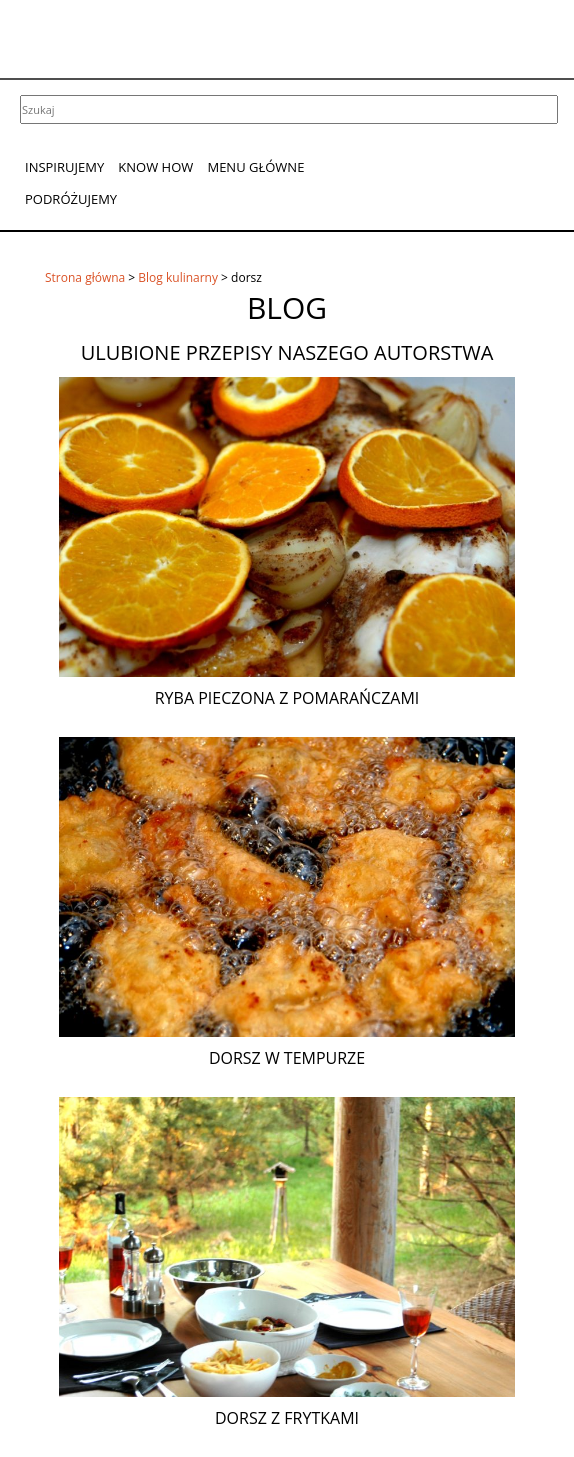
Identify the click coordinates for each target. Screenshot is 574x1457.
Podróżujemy (71, 199)
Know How (155, 167)
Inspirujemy (64, 167)
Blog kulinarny (178, 277)
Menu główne (255, 167)
